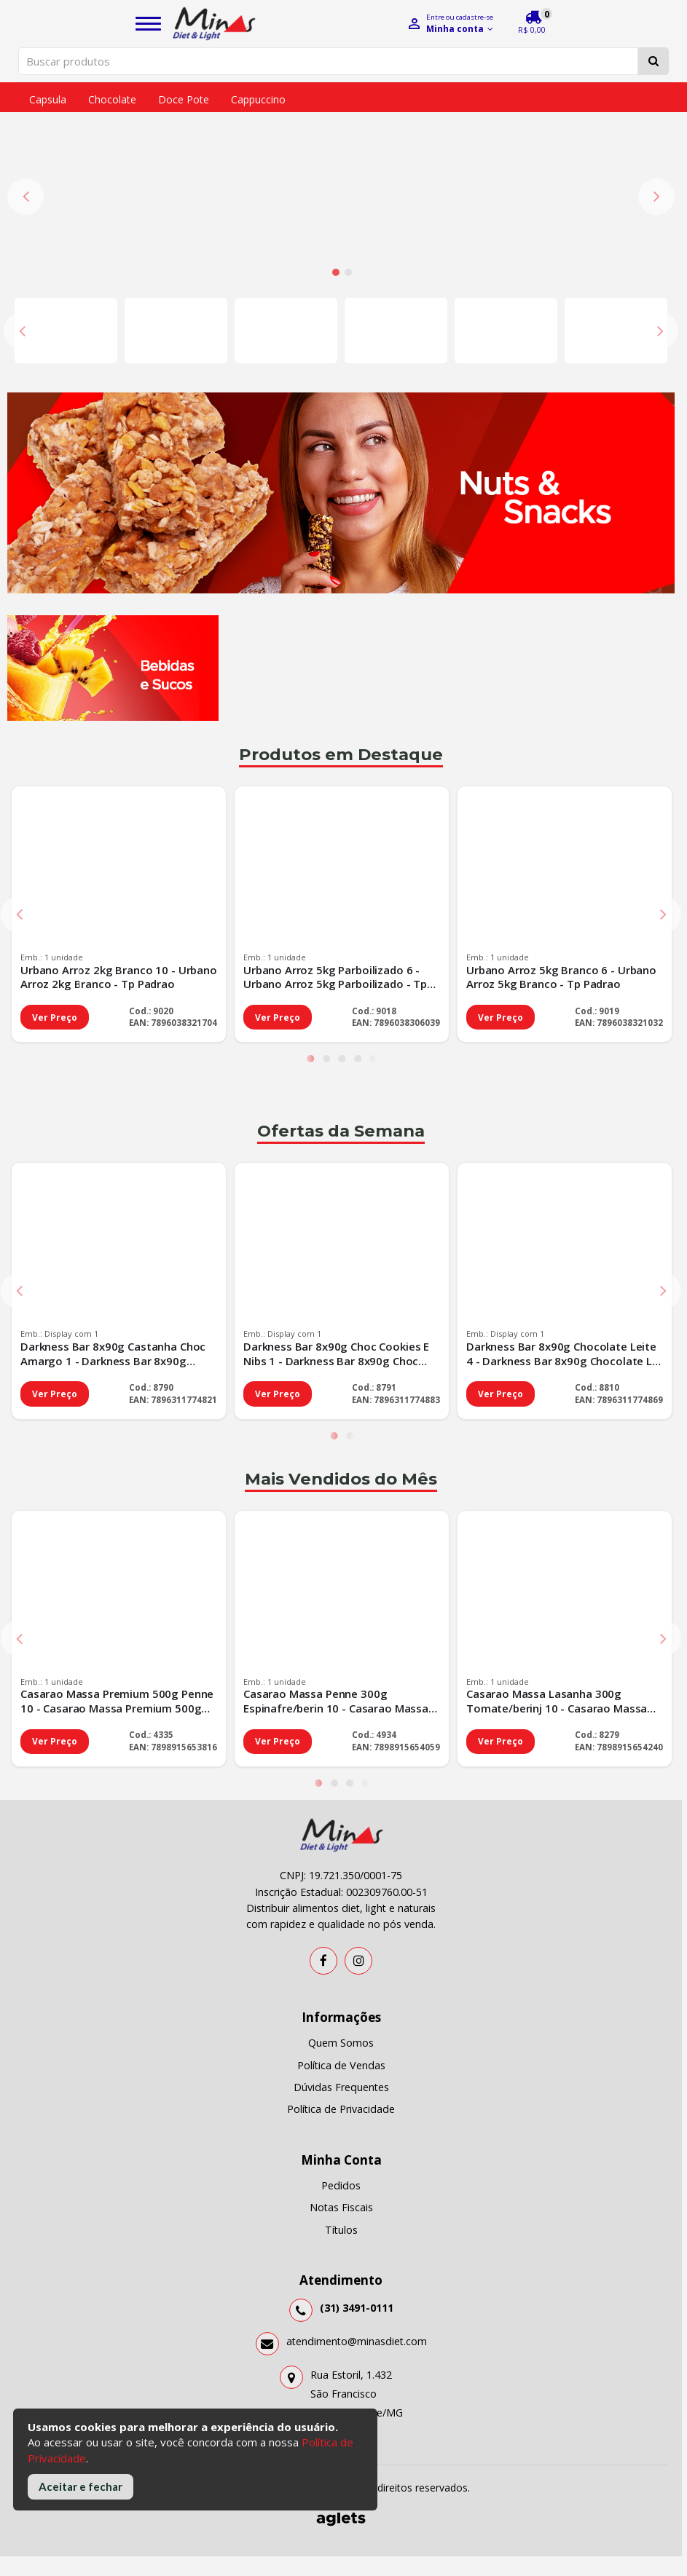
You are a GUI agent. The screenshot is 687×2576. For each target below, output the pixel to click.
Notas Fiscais (341, 2048)
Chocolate (112, 99)
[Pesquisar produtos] (328, 61)
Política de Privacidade (341, 1950)
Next (656, 117)
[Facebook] (323, 1802)
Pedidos (341, 2027)
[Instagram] (358, 1802)
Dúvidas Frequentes (341, 1928)
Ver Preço (54, 859)
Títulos (341, 2071)
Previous (25, 117)
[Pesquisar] (653, 61)
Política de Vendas (341, 1906)
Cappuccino (258, 99)
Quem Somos (341, 1884)
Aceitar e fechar (80, 2486)
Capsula (47, 99)
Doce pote (183, 99)
